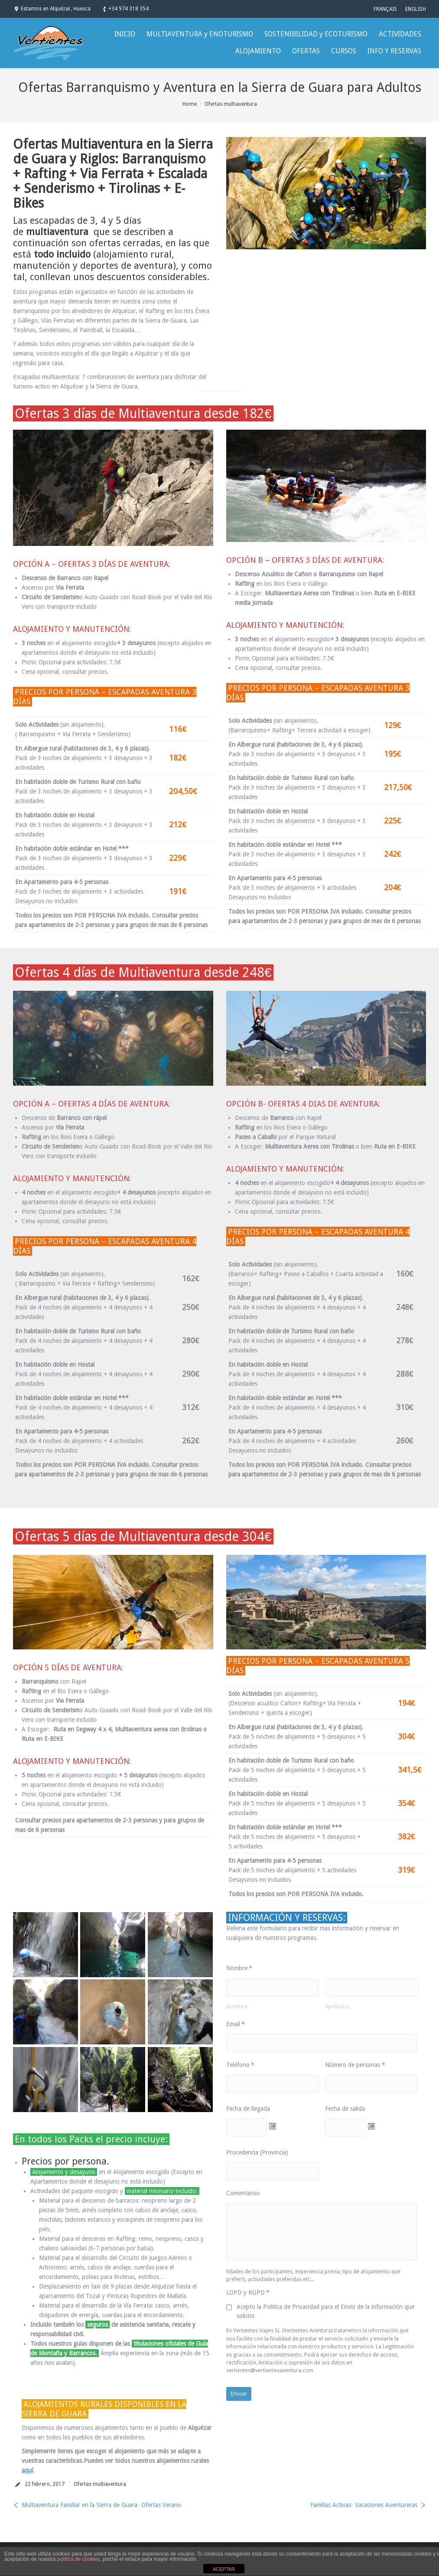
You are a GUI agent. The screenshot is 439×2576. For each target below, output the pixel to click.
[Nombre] (272, 1988)
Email (235, 2024)
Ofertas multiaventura (231, 104)
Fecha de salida (345, 2108)
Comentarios (243, 2193)
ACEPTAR (224, 2569)
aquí (27, 2470)
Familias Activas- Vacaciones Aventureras (363, 2504)
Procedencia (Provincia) (257, 2152)
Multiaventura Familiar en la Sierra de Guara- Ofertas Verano (101, 2504)
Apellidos (337, 2007)
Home (189, 104)
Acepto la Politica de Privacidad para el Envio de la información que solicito (325, 2311)
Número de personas (355, 2064)
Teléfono (240, 2064)
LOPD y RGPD (248, 2292)
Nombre (239, 1968)
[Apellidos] (371, 1988)
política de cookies (78, 2559)
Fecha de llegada (248, 2108)
